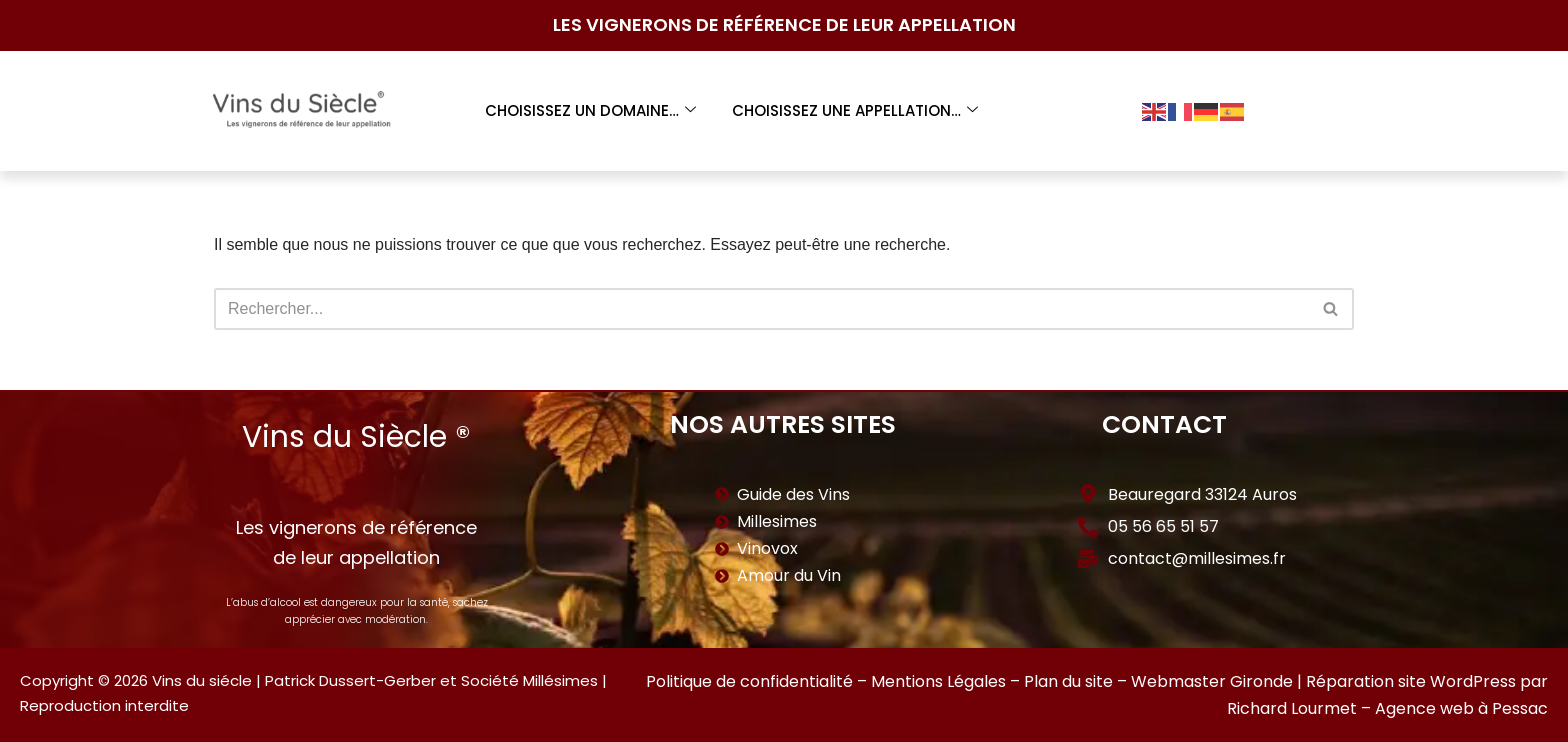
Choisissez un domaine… (590, 110)
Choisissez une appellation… (855, 110)
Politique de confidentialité (749, 681)
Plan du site (1068, 681)
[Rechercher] (761, 309)
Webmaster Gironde (1212, 681)
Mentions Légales (938, 681)
